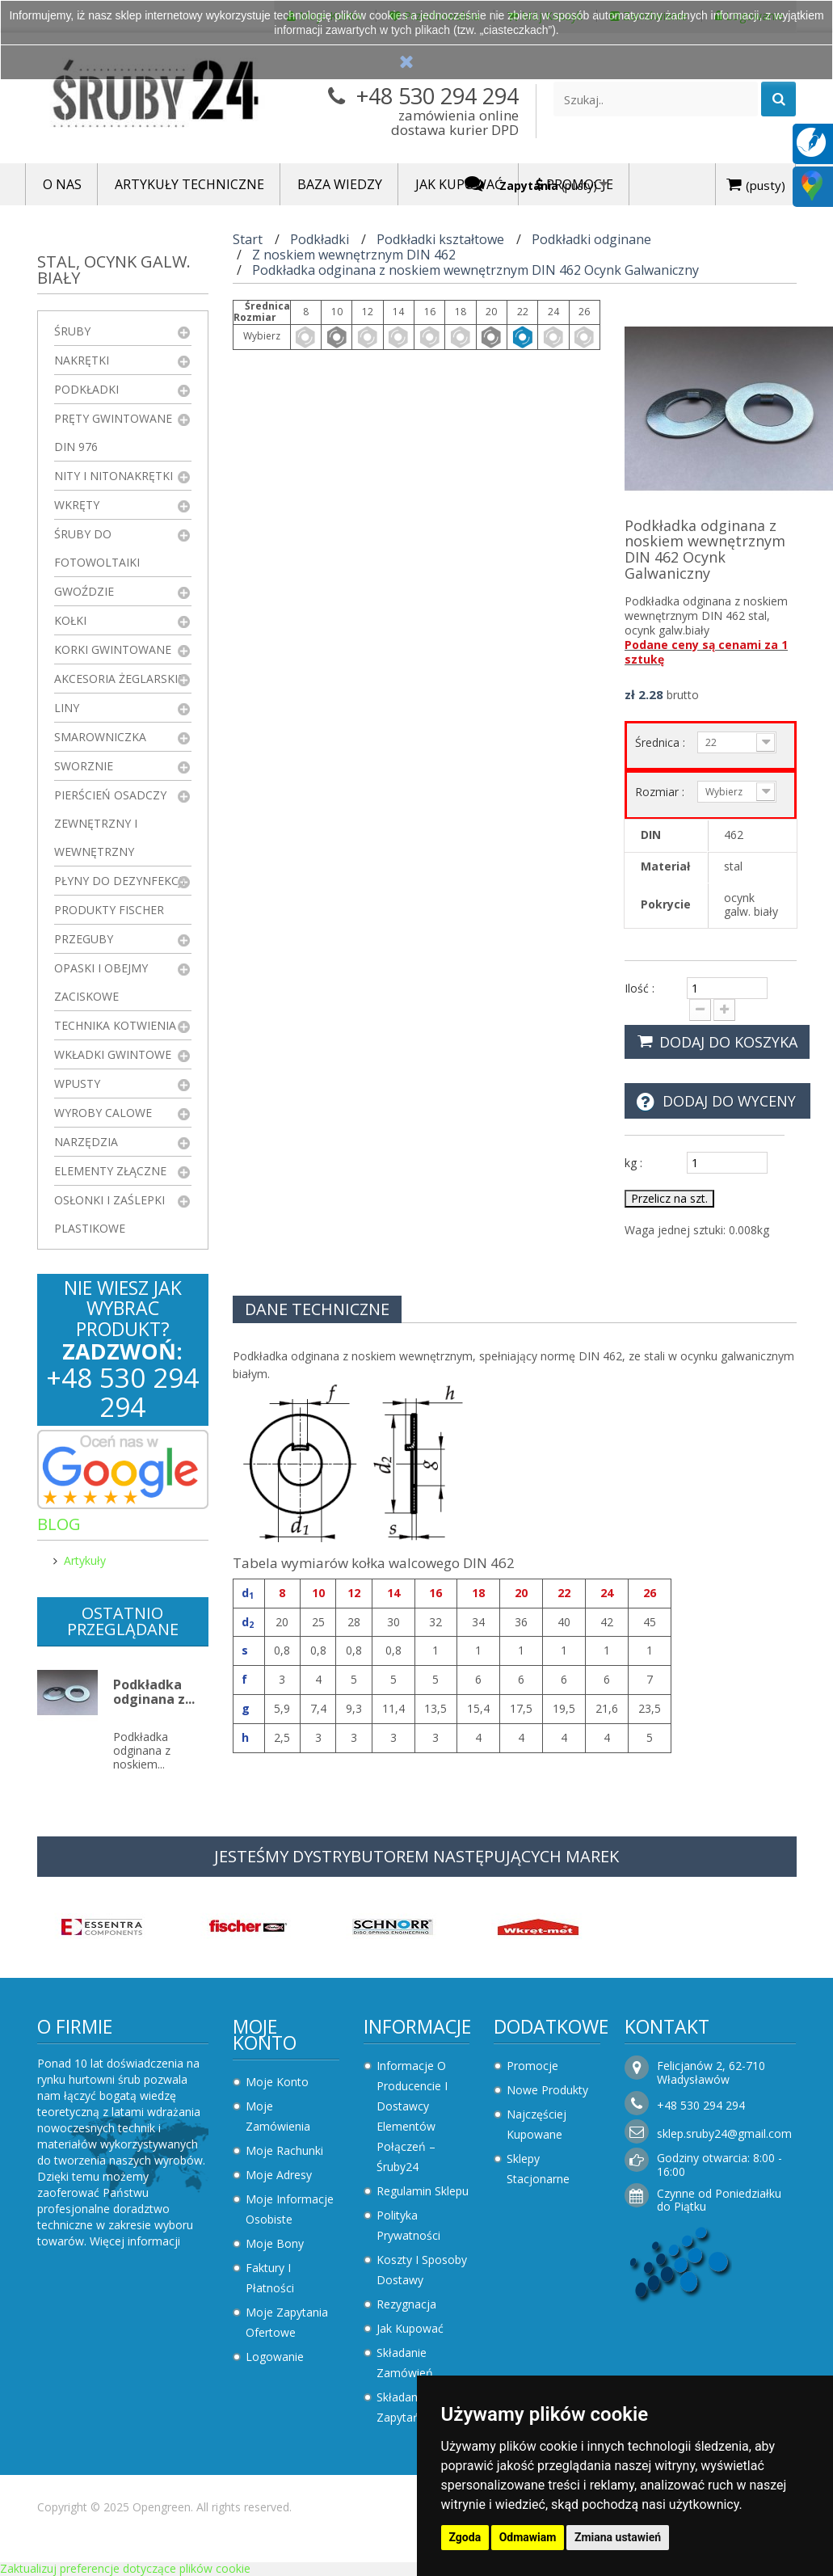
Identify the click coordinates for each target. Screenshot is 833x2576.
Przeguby (83, 939)
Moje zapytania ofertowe (287, 2322)
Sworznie (83, 766)
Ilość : (639, 988)
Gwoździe (84, 591)
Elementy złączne (110, 1170)
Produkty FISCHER (109, 909)
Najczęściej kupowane (536, 2124)
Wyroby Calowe (103, 1112)
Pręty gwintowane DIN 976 (113, 432)
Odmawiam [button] (528, 2537)
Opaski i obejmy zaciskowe (101, 982)
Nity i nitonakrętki (113, 475)
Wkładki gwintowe (112, 1054)
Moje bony (275, 2243)
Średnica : (661, 742)
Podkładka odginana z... (154, 1692)
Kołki (70, 620)
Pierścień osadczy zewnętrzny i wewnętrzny (110, 823)
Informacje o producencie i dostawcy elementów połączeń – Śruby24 (412, 2116)
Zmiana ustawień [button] (617, 2537)
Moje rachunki (284, 2150)
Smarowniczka (100, 736)
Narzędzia (86, 1141)
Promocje (532, 2065)
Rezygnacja (406, 2304)
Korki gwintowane (112, 649)
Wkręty (76, 504)
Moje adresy (279, 2174)
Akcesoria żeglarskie (119, 678)
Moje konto (265, 2034)
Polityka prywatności (408, 2225)
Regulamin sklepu (423, 2191)
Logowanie (275, 2356)
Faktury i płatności (270, 2278)
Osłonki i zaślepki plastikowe (109, 1214)
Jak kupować (410, 2328)
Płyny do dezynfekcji (119, 880)
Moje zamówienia (278, 2116)
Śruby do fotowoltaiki (97, 548)
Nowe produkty (547, 2089)
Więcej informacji (135, 2241)
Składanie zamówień (405, 2362)
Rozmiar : (661, 791)
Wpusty (77, 1083)
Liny (66, 707)
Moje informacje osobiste (290, 2209)
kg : (633, 1162)
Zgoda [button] (465, 2537)
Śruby (72, 331)
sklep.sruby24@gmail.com (724, 2133)
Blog (59, 1524)
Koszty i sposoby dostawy (422, 2269)
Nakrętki (81, 360)
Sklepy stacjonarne (538, 2168)
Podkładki (86, 389)
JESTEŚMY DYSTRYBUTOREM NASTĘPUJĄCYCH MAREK (416, 1856)
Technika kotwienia (115, 1025)
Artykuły (85, 1560)
